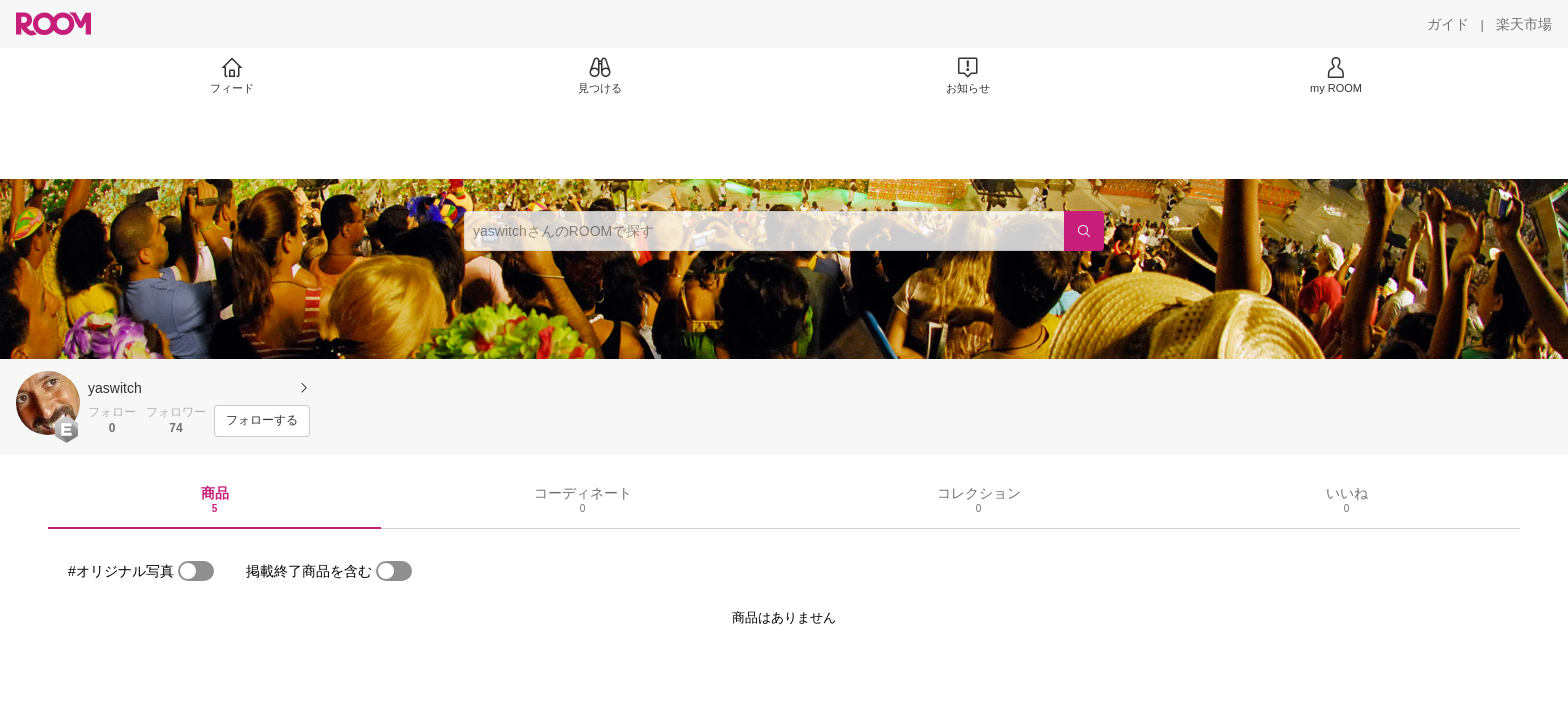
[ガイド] (1448, 24)
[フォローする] (262, 421)
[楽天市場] (1524, 24)
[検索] (1084, 231)
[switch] (196, 571)
